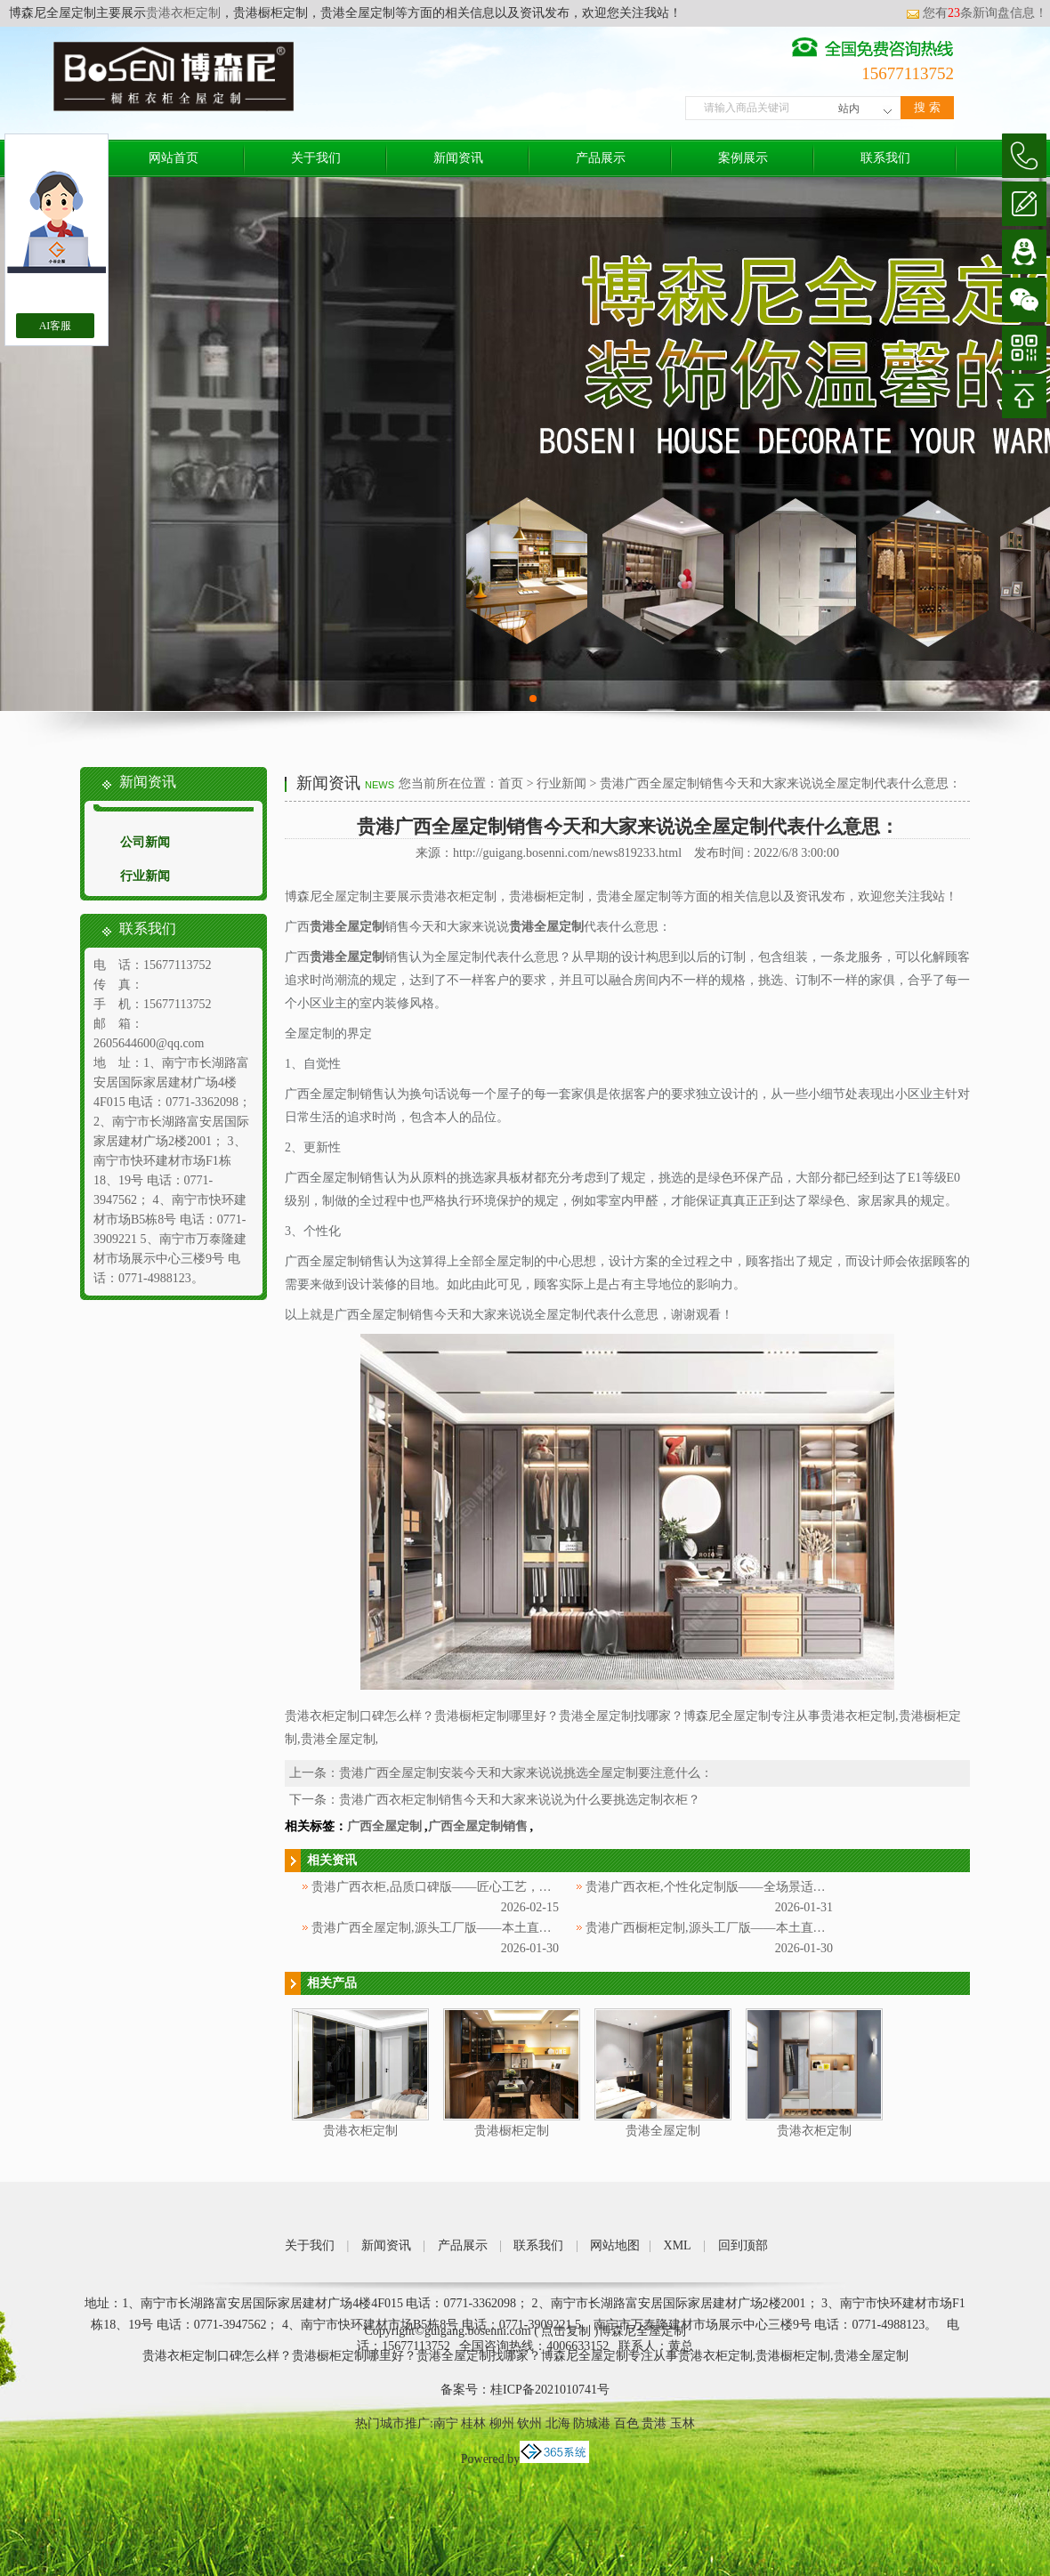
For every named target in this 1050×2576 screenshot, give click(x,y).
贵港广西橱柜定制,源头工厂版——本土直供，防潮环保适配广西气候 (774, 1927)
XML (677, 2245)
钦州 (529, 2423)
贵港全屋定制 (663, 2130)
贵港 (654, 2423)
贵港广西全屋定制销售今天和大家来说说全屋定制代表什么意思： (780, 783)
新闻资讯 (458, 158)
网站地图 (615, 2245)
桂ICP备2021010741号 (550, 2389)
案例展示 (743, 158)
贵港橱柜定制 (511, 2130)
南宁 (445, 2423)
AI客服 (55, 325)
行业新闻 (145, 876)
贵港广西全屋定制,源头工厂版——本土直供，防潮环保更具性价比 (493, 1927)
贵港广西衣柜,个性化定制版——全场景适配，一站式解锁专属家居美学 (780, 1887)
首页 (510, 783)
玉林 (682, 2423)
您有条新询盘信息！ (976, 13)
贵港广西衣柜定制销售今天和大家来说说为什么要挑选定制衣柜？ (519, 1799)
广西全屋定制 (384, 1826)
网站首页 (173, 158)
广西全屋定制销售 (478, 1826)
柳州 (501, 2423)
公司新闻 (145, 842)
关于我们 (316, 158)
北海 (557, 2423)
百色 (626, 2423)
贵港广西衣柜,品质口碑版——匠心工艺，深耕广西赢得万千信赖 (487, 1887)
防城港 (591, 2423)
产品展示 (601, 158)
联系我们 (885, 158)
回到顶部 (743, 2245)
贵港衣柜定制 (183, 13)
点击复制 (566, 2331)
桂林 (473, 2423)
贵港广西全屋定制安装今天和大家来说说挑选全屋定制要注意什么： (526, 1773)
